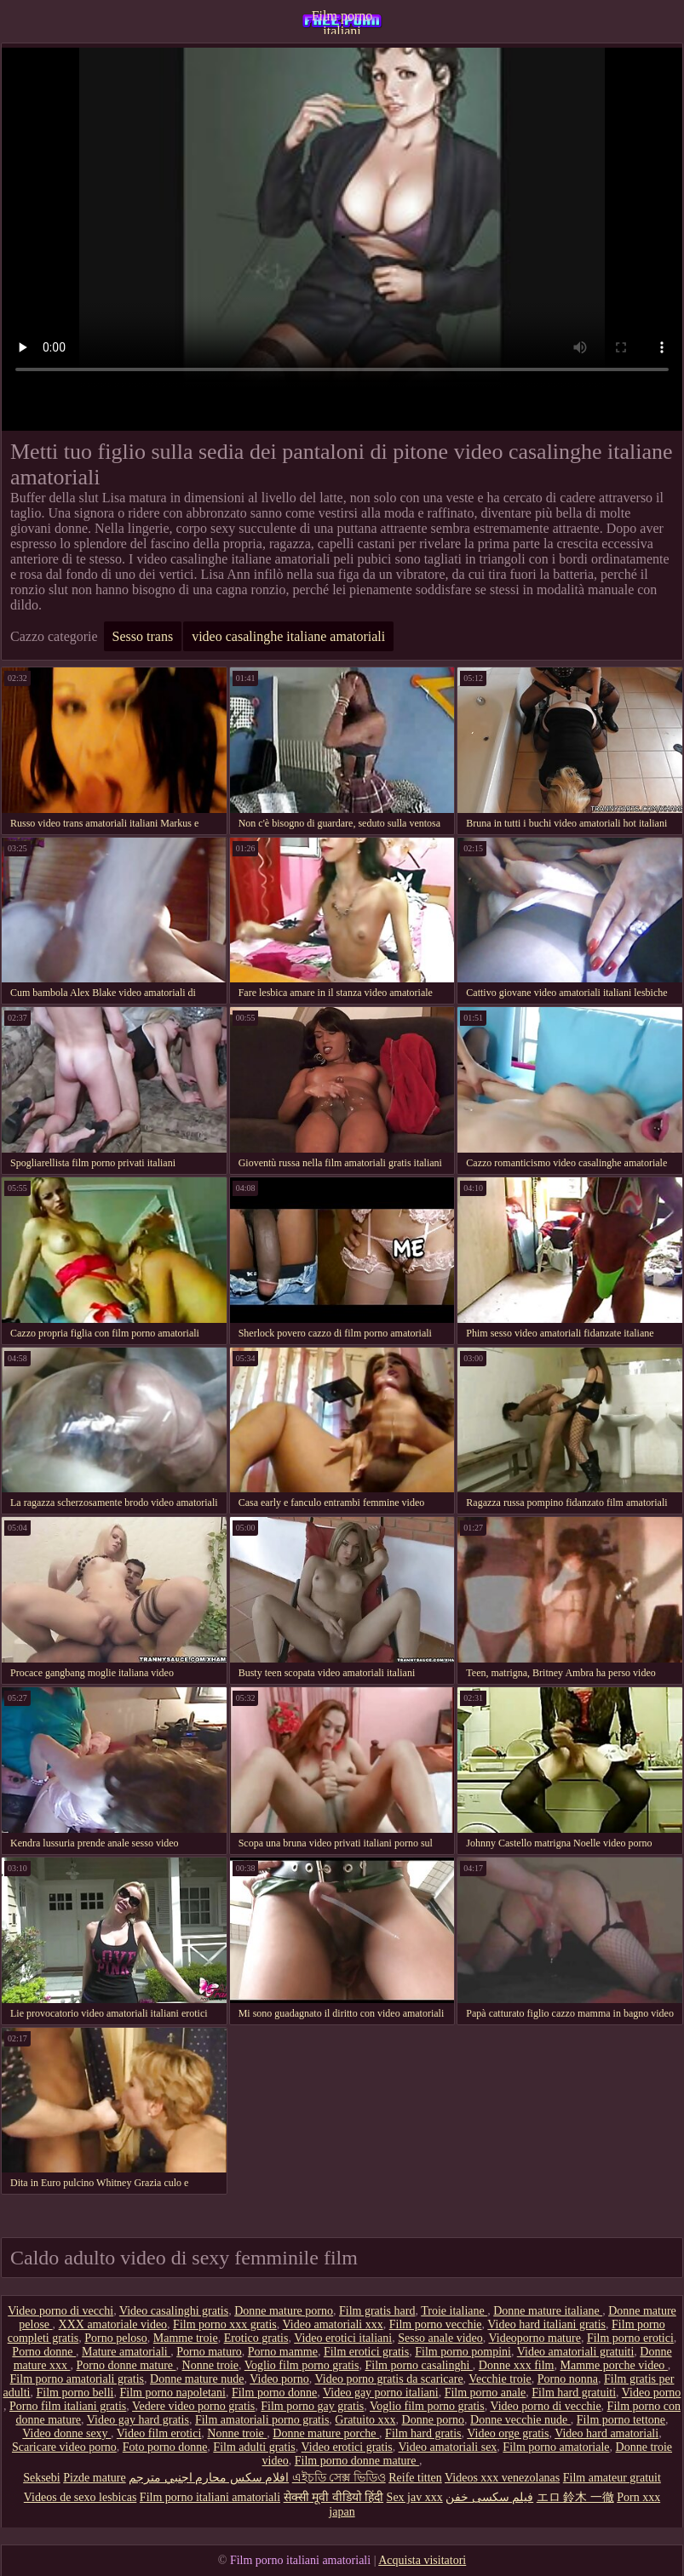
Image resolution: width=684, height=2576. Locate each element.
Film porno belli (75, 2392)
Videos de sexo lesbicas (80, 2497)
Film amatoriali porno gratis (262, 2419)
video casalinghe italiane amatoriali (288, 636)
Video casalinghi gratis (173, 2310)
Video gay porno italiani (381, 2392)
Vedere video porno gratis (193, 2406)
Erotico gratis (256, 2338)
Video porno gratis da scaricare (389, 2379)
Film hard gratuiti (574, 2392)
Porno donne (44, 2351)
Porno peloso (115, 2338)
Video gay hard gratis (138, 2419)
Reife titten (415, 2477)
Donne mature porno (283, 2310)
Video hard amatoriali (606, 2433)
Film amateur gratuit (612, 2477)
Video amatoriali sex (448, 2447)
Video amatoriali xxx (333, 2324)
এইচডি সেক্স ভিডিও (339, 2477)
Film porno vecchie (435, 2324)
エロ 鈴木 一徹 (575, 2497)
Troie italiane (454, 2310)
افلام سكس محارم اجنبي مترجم (209, 2477)
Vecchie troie (499, 2379)
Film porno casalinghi (418, 2365)
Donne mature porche (326, 2433)
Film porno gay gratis (312, 2406)
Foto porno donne (165, 2447)
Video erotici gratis (347, 2447)
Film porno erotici (630, 2338)
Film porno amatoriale (556, 2447)
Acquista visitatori (422, 2560)
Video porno (279, 2379)
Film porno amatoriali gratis (77, 2379)
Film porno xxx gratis (225, 2324)
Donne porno (433, 2419)
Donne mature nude (197, 2379)
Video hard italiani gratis (546, 2324)
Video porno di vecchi (60, 2310)
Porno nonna (567, 2379)
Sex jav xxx (415, 2497)
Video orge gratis (508, 2433)
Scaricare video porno (64, 2447)
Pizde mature (94, 2477)
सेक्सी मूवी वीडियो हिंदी (334, 2497)
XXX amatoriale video (113, 2324)
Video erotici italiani (343, 2338)
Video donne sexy (66, 2433)
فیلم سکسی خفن (489, 2497)
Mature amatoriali (126, 2351)
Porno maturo (209, 2351)
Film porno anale (485, 2392)
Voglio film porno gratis (301, 2365)
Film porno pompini (463, 2351)
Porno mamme (283, 2351)
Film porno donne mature (357, 2460)
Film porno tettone (621, 2419)
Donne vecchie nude (520, 2419)
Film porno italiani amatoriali (342, 21)
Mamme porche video (614, 2365)
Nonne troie (210, 2365)
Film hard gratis (423, 2433)
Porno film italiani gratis (67, 2406)
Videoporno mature (534, 2338)
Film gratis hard (377, 2310)
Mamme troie (185, 2338)
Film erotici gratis (366, 2351)
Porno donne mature (126, 2365)
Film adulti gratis (254, 2447)
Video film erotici (159, 2433)
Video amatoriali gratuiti (576, 2351)
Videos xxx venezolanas (502, 2477)
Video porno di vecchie (545, 2406)
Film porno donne (274, 2392)
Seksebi (41, 2477)
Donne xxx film (517, 2365)
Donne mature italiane (547, 2310)
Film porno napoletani (173, 2392)
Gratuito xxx (365, 2419)
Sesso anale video (440, 2338)
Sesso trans (143, 636)
